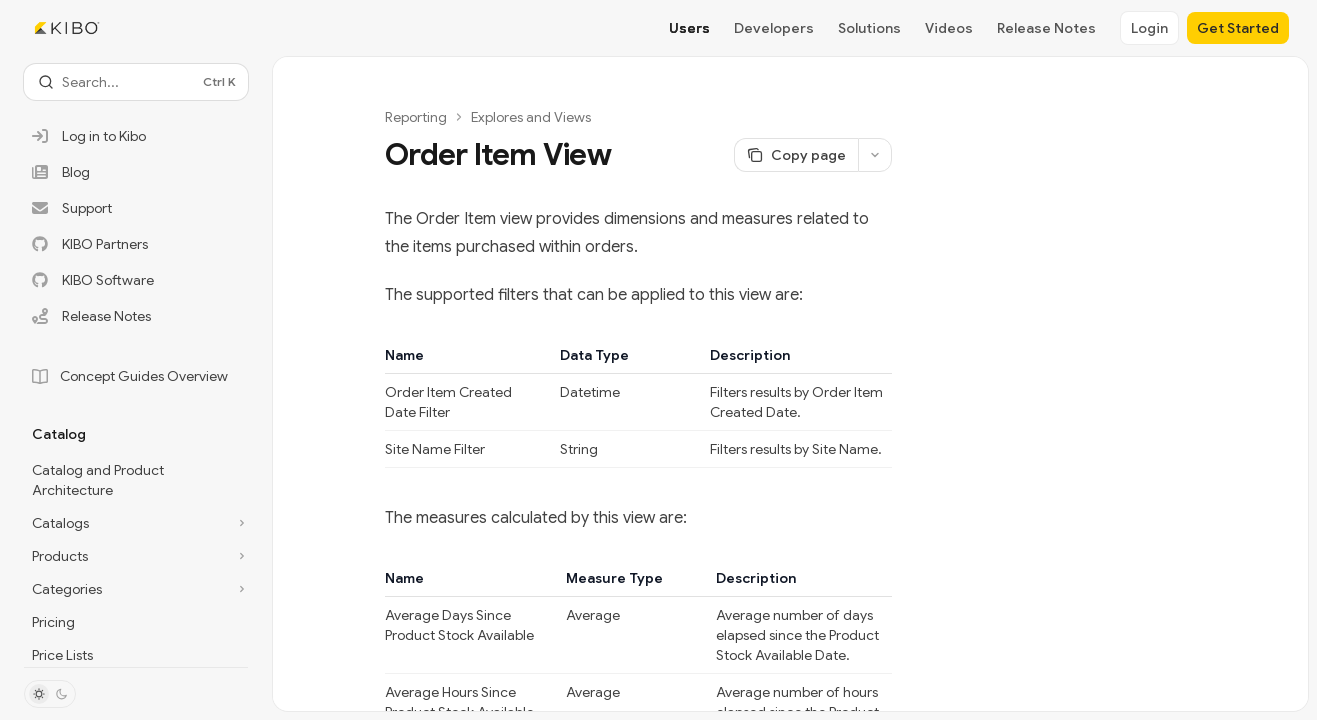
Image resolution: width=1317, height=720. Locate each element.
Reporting (416, 117)
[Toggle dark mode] (50, 694)
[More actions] (875, 155)
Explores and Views (531, 117)
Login (1149, 28)
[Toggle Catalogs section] (136, 523)
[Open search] (136, 82)
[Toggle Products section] (136, 556)
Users (689, 28)
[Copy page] (796, 155)
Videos (949, 28)
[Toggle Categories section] (136, 589)
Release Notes (1046, 28)
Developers (774, 28)
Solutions (869, 28)
